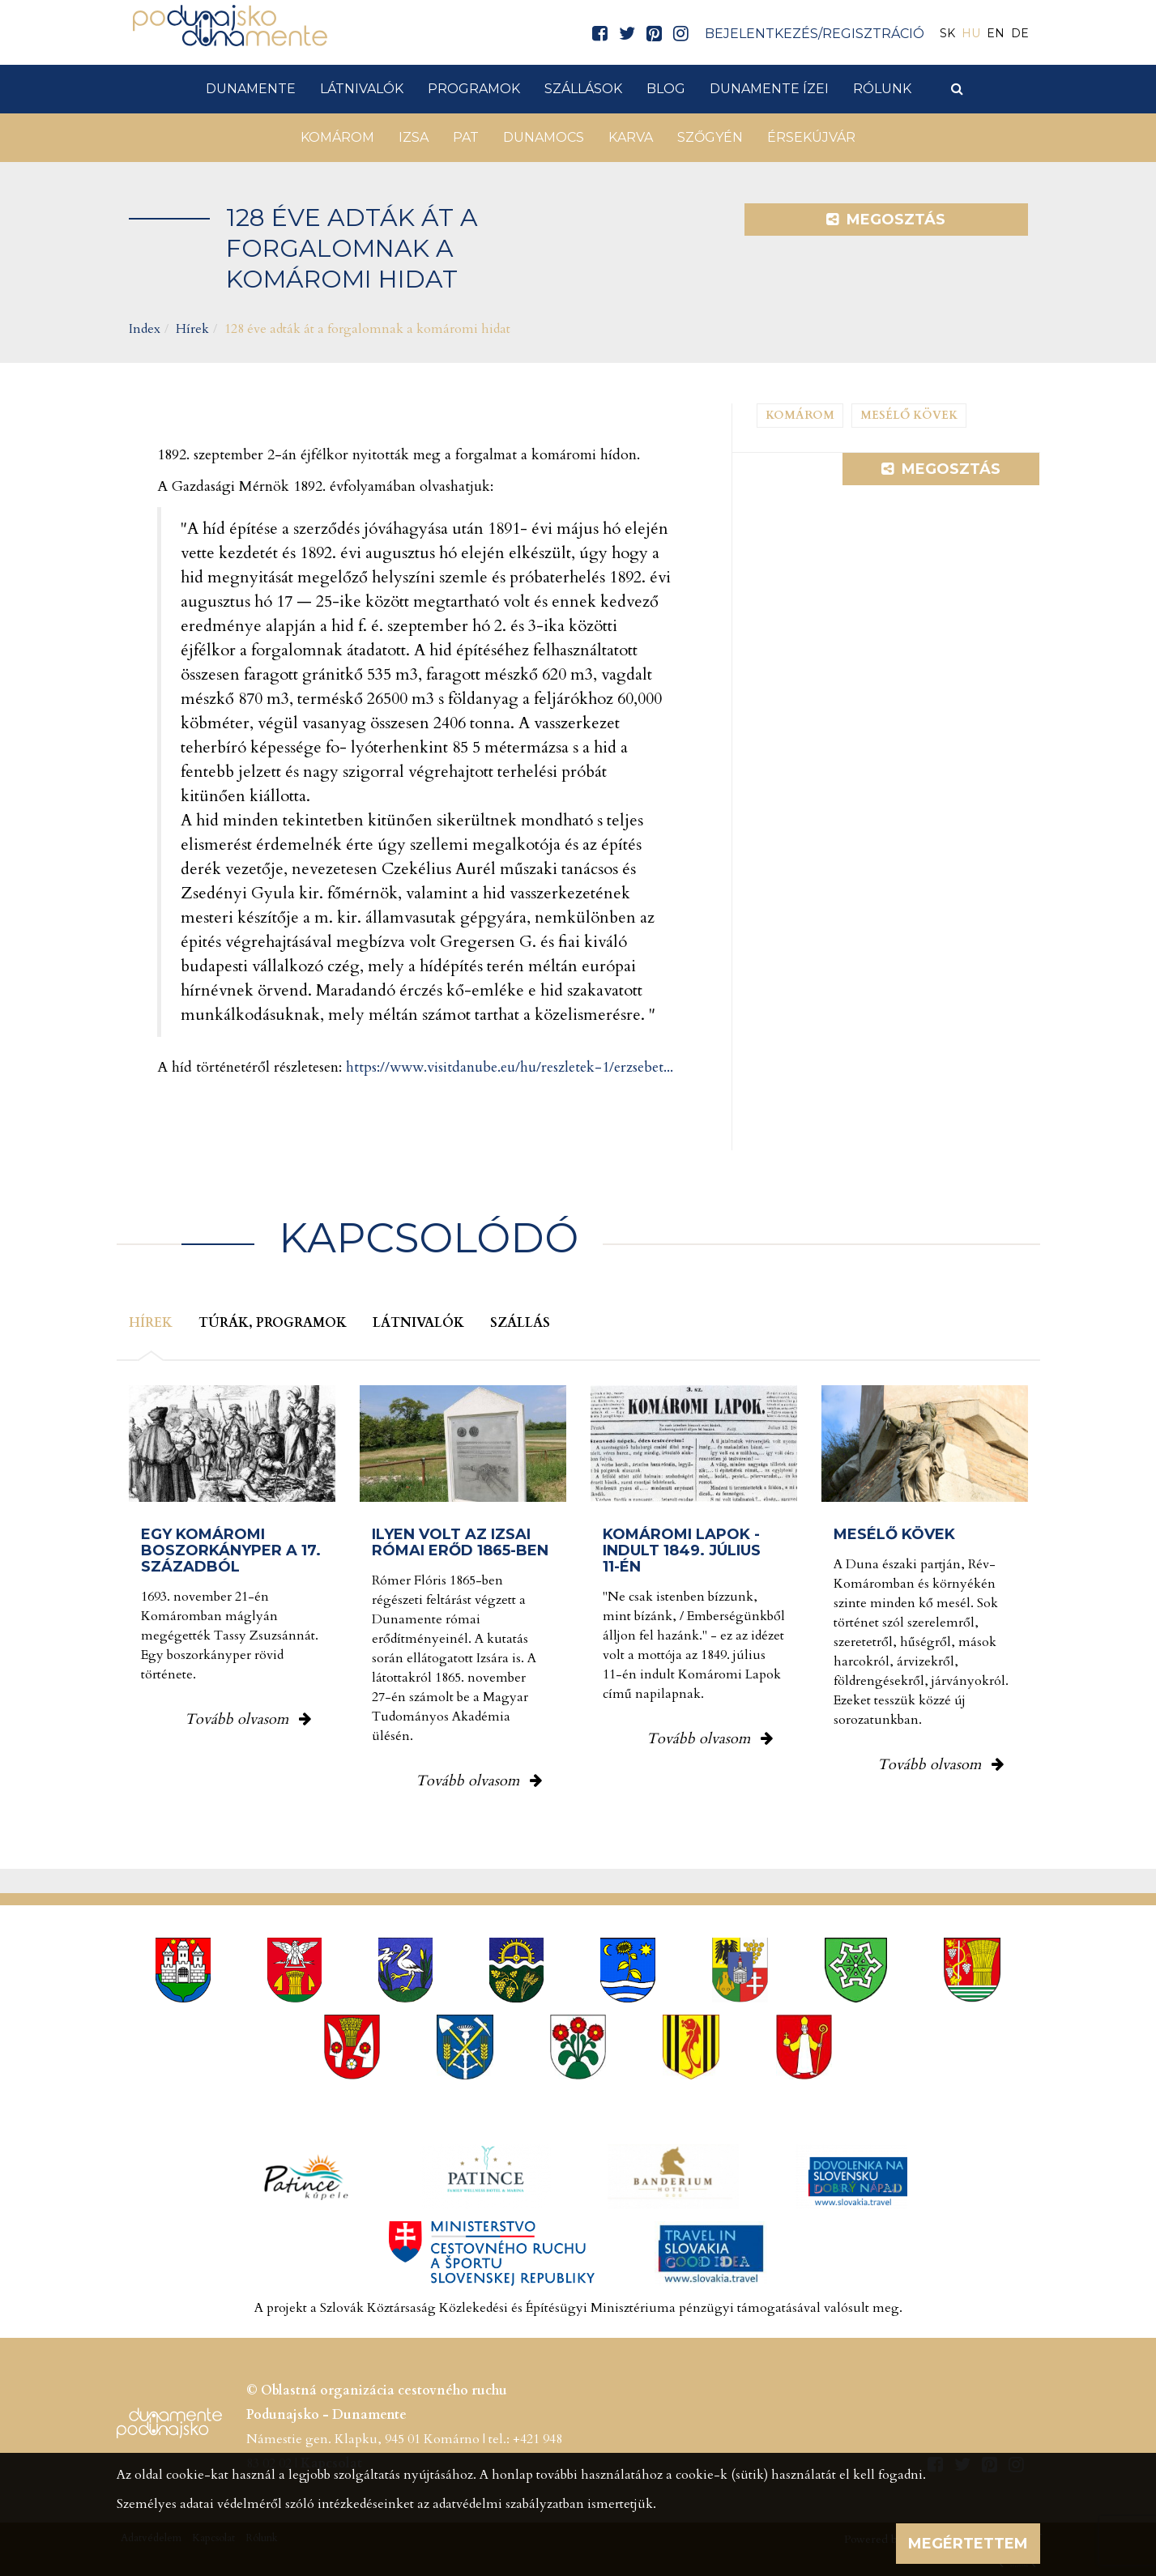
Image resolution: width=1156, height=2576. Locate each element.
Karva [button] (630, 137)
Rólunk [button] (882, 88)
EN (996, 33)
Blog (665, 88)
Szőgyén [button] (710, 137)
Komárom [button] (337, 137)
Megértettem (968, 2544)
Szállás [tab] (520, 1323)
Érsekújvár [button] (811, 137)
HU (971, 33)
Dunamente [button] (251, 88)
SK (947, 33)
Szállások (583, 88)
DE (1020, 33)
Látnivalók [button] (361, 88)
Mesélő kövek (909, 415)
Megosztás (885, 219)
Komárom (800, 415)
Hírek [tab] (151, 1323)
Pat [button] (466, 137)
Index (144, 329)
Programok (474, 88)
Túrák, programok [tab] (272, 1323)
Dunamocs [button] (543, 137)
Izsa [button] (414, 137)
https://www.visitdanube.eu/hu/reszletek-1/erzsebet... (509, 1067)
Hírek (192, 329)
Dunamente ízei (769, 88)
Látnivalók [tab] (418, 1323)
